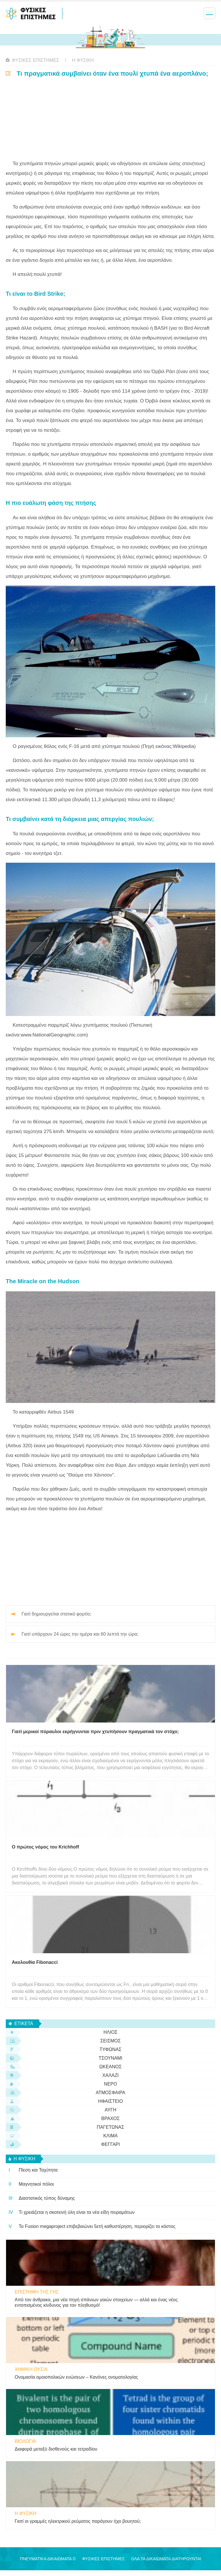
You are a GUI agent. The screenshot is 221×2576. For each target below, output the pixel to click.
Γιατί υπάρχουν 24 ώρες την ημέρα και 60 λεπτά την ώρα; (80, 1634)
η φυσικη (83, 60)
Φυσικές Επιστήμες (35, 60)
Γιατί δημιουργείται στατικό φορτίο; (56, 1613)
